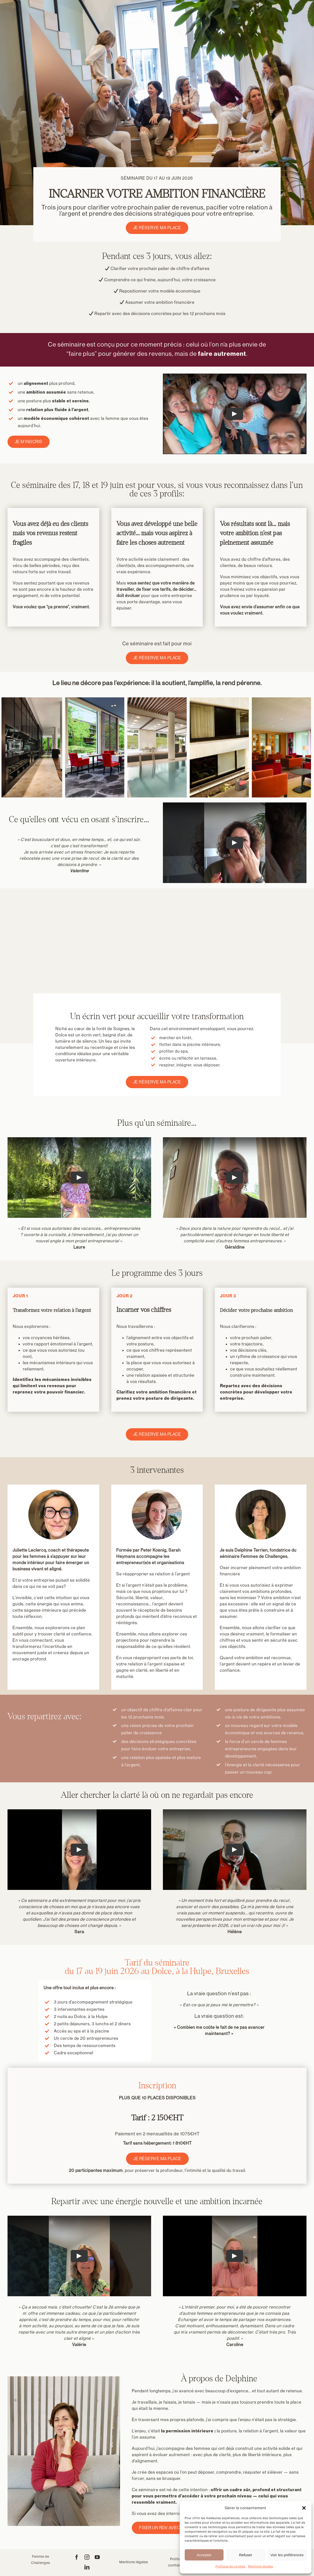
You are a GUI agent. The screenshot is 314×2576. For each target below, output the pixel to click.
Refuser (245, 2555)
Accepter (204, 2555)
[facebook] (76, 2557)
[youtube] (97, 2557)
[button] (303, 2507)
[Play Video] (234, 414)
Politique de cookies (231, 2566)
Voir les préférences (287, 2555)
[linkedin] (87, 2567)
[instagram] (87, 2557)
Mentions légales (260, 2566)
